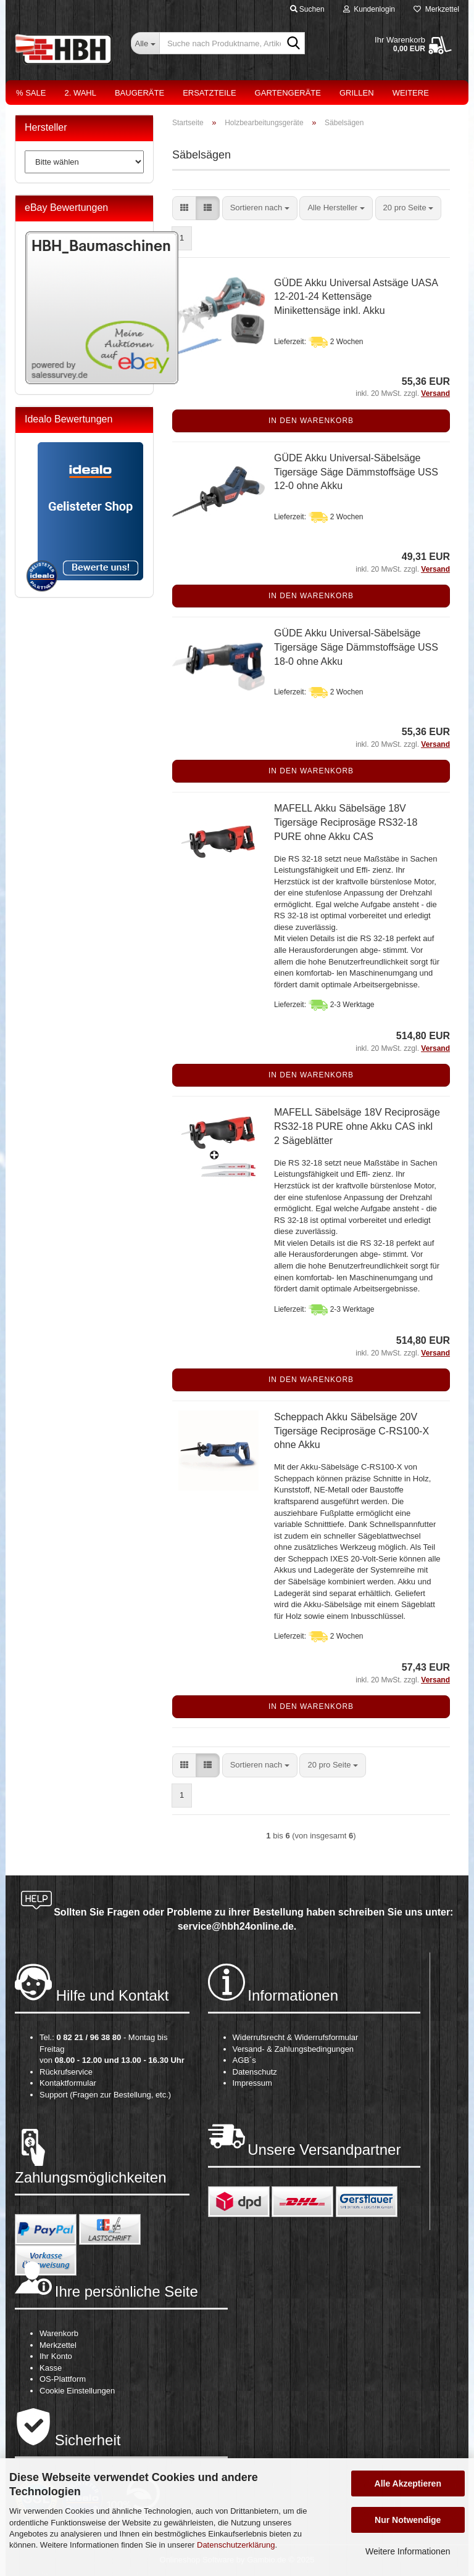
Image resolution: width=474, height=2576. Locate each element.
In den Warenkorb (311, 420)
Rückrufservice (66, 2071)
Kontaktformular (68, 2083)
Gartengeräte (288, 92)
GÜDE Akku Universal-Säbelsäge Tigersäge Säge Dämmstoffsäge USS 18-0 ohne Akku (356, 647)
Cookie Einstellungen (77, 2390)
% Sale (31, 92)
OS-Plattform (63, 2379)
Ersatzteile (209, 92)
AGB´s (244, 2060)
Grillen (356, 92)
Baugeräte (139, 92)
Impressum (252, 2083)
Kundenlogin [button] (369, 9)
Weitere (411, 92)
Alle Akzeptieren (408, 2483)
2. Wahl (80, 92)
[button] (184, 208)
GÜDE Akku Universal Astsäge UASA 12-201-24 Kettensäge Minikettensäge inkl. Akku (356, 297)
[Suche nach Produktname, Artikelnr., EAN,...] (145, 43)
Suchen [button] (307, 9)
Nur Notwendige (408, 2520)
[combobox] (259, 208)
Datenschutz (255, 2071)
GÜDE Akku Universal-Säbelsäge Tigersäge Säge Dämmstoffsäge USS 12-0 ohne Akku (356, 472)
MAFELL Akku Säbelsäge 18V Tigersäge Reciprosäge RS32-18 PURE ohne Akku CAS (345, 822)
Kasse (51, 2367)
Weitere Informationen (407, 2551)
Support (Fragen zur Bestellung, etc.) (105, 2094)
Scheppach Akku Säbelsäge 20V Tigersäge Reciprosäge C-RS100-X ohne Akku (351, 1431)
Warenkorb (59, 2333)
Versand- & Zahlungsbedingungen (293, 2049)
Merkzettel (436, 9)
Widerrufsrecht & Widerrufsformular (296, 2037)
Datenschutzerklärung (236, 2544)
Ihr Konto (56, 2356)
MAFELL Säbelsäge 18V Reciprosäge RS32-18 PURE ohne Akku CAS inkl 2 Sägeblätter (357, 1126)
